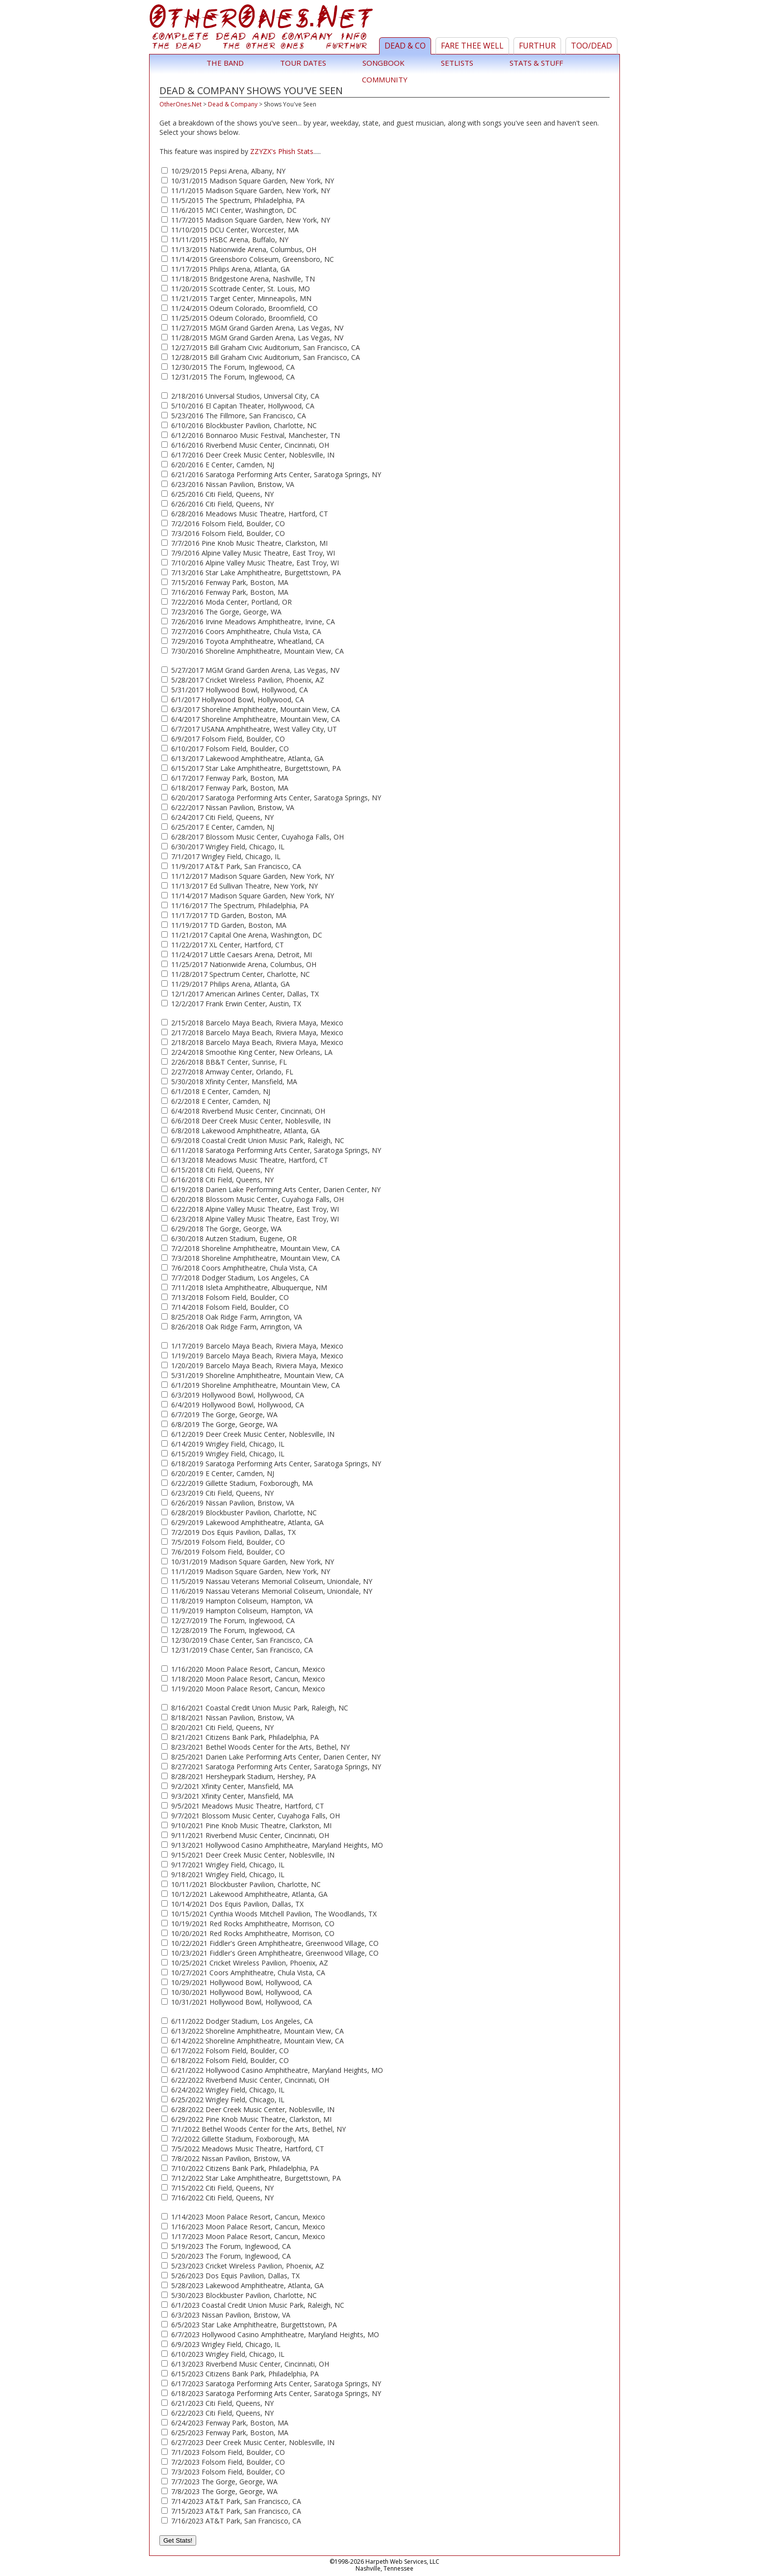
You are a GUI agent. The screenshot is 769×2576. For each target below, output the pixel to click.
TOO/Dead (591, 45)
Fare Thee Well (472, 45)
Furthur (537, 45)
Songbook (383, 63)
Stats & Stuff (536, 63)
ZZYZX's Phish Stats (281, 151)
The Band (225, 63)
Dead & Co (405, 45)
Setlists (457, 63)
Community (385, 79)
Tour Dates (303, 63)
